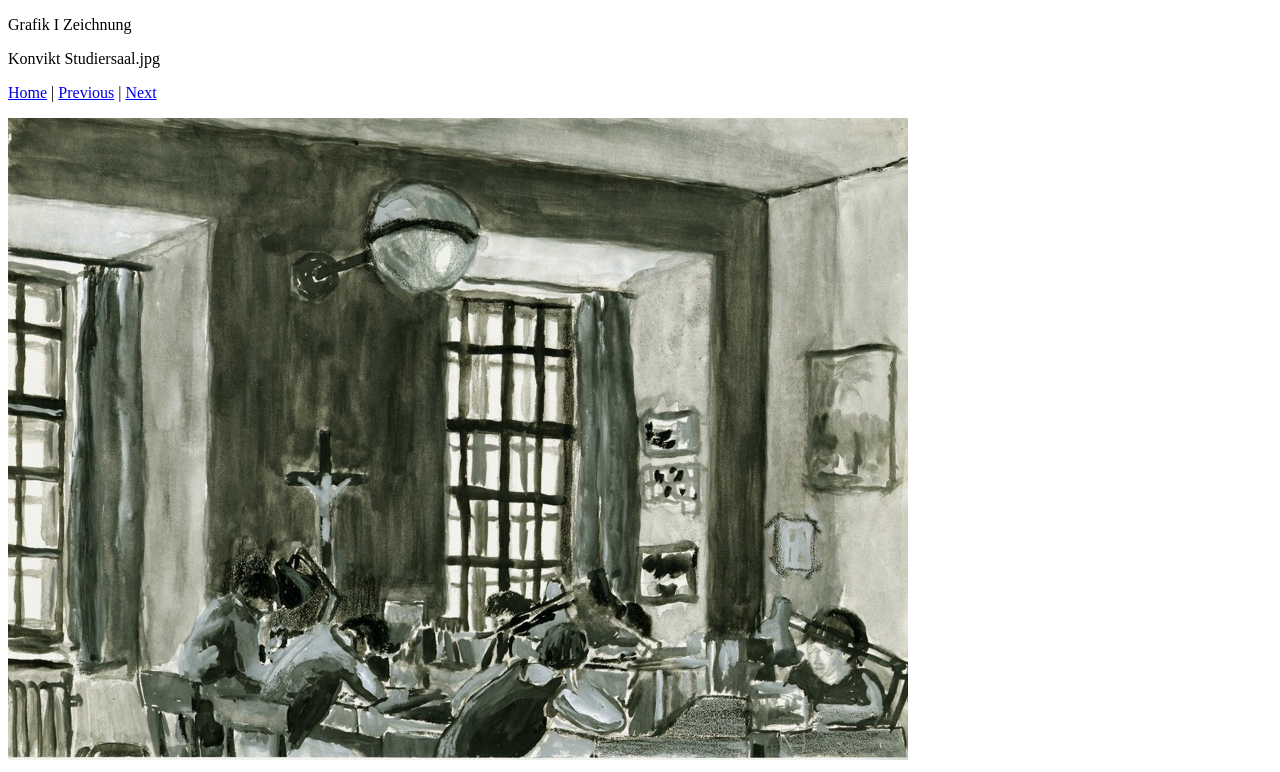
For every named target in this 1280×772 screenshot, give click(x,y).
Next (141, 92)
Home (27, 92)
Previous (86, 92)
